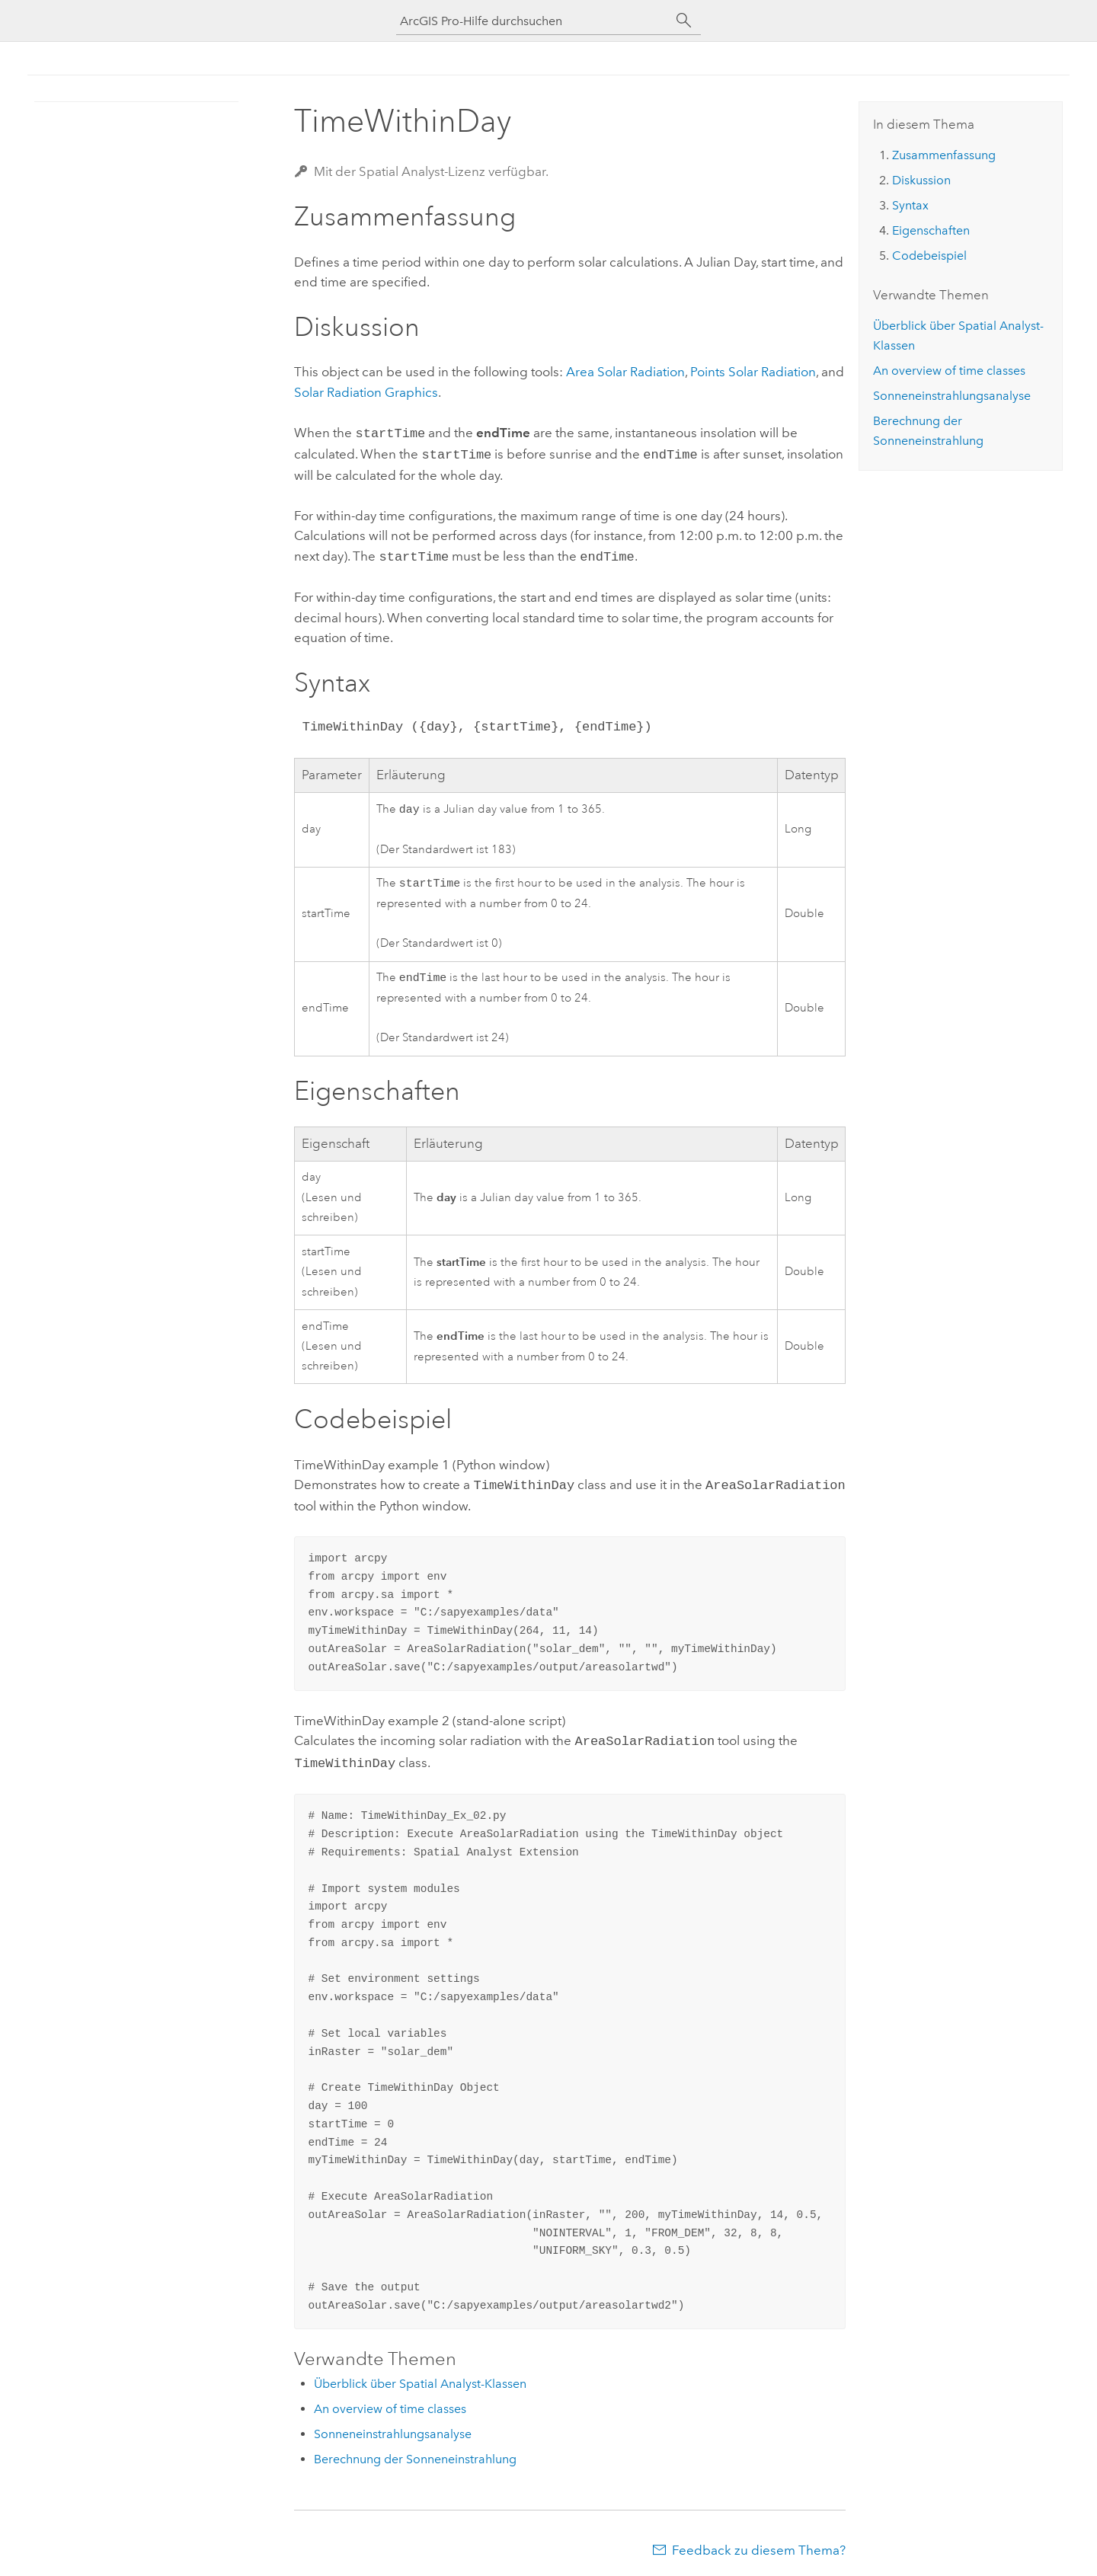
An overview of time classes (390, 2404)
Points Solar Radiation (753, 371)
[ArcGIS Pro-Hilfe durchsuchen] (533, 21)
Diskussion (921, 180)
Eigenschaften (931, 230)
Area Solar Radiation (625, 371)
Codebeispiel (929, 255)
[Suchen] (684, 20)
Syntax (910, 205)
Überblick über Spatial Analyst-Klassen (420, 2379)
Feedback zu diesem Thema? (759, 2545)
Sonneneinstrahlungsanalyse (393, 2429)
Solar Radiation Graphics (366, 392)
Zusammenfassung (944, 155)
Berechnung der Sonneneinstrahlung (415, 2454)
